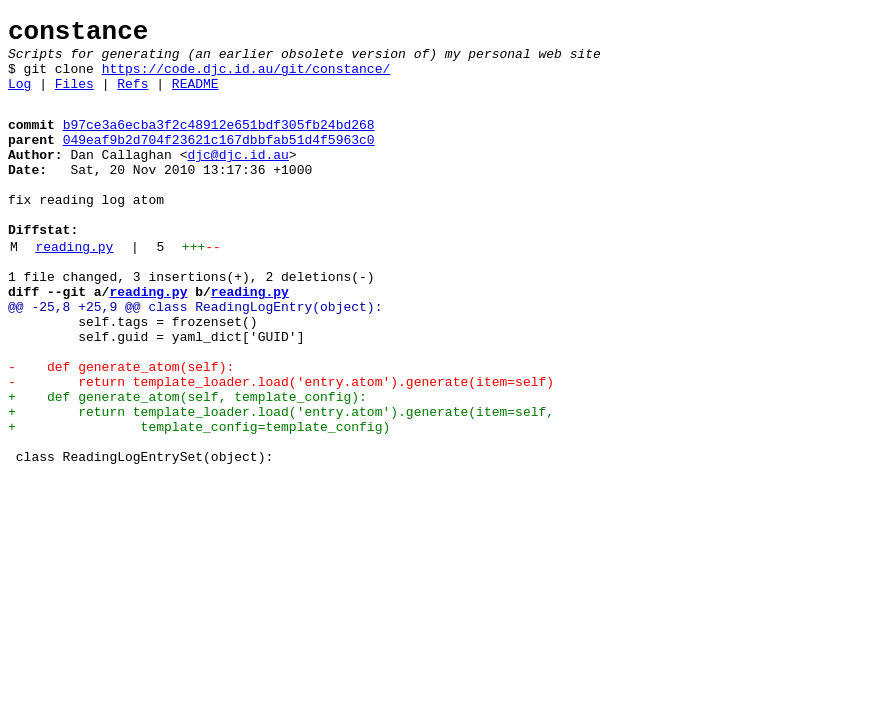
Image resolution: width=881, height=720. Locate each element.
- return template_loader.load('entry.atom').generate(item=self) (281, 447)
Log (19, 98)
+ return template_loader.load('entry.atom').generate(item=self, (281, 483)
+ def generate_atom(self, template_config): (187, 465)
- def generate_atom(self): (121, 429)
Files (74, 98)
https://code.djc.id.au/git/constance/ (246, 80)
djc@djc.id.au (237, 178)
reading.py (74, 288)
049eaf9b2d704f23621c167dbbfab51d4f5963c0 (219, 160)
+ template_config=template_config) (199, 501)
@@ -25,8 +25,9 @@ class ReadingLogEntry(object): (195, 357)
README (195, 98)
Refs (132, 98)
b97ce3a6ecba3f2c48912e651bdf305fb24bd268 (219, 142)
